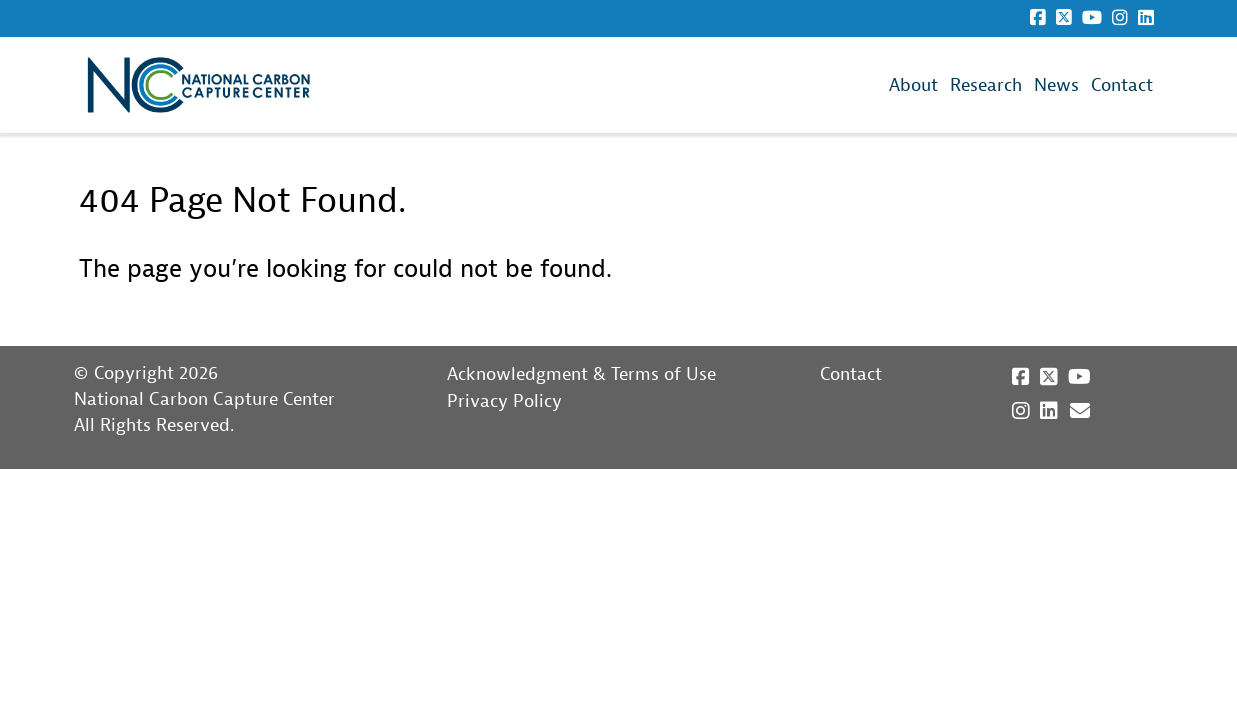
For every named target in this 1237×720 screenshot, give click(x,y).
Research (986, 85)
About (913, 85)
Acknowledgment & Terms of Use (581, 374)
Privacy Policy (504, 401)
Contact (1122, 85)
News (1056, 85)
